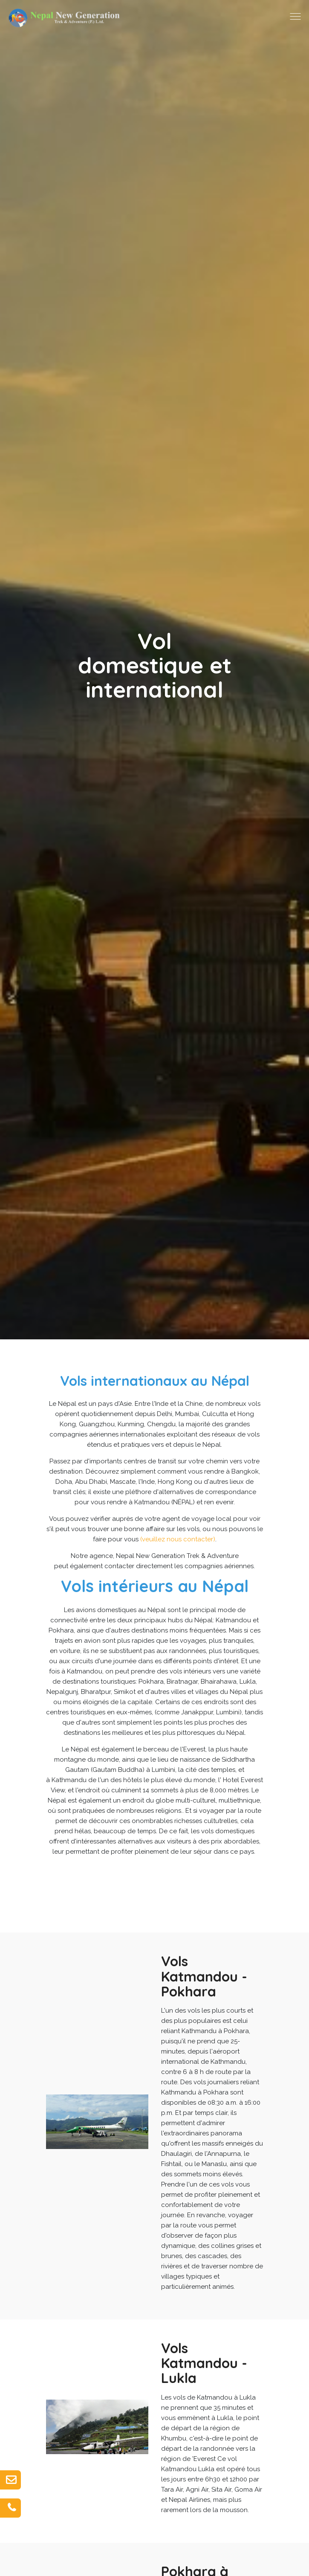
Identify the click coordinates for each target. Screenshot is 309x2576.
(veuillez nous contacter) (177, 1539)
